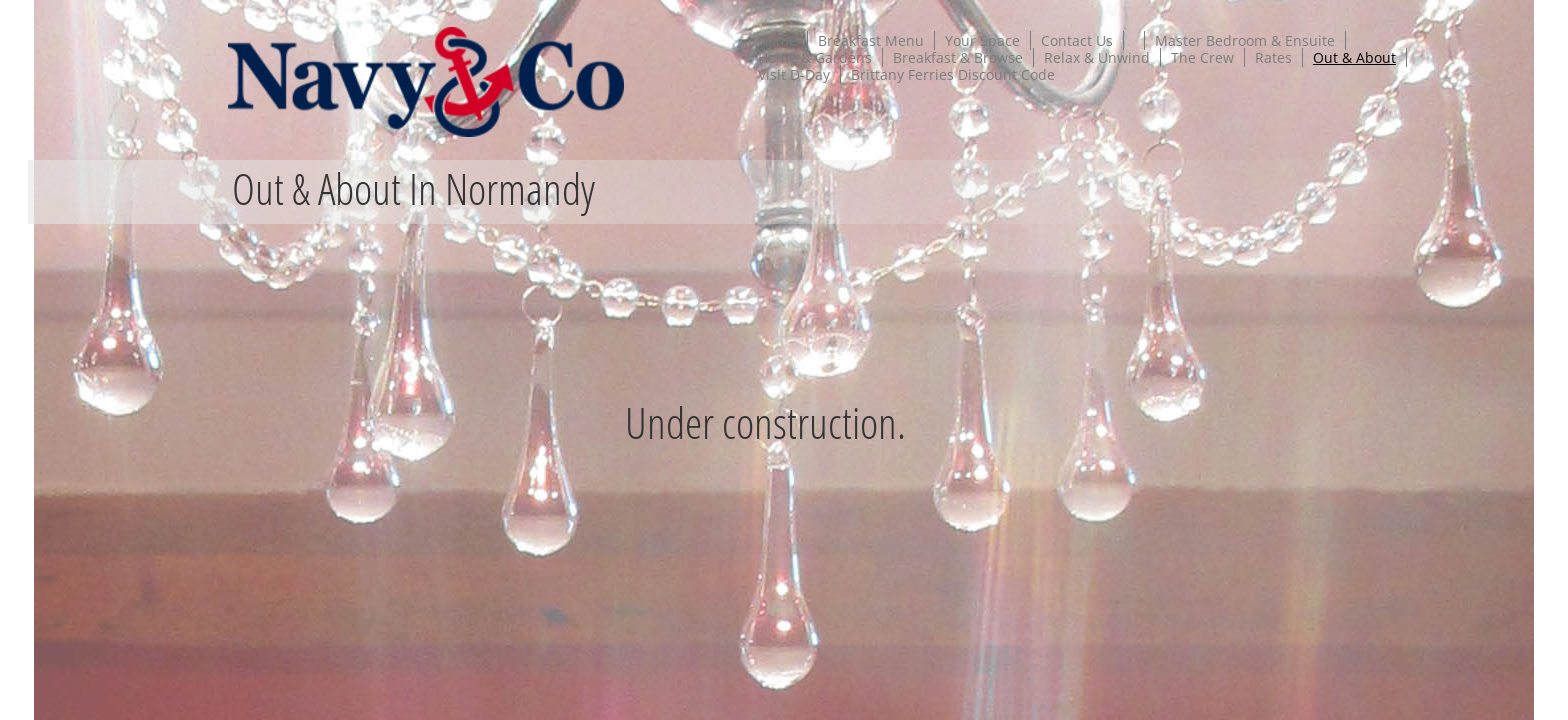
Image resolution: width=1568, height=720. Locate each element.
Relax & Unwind (1097, 57)
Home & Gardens (815, 57)
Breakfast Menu (871, 40)
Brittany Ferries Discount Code (953, 74)
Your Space (982, 40)
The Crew (1202, 57)
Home (777, 40)
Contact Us (1077, 40)
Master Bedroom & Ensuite (1245, 40)
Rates (1273, 57)
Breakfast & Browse (958, 57)
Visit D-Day (794, 74)
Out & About (1354, 57)
